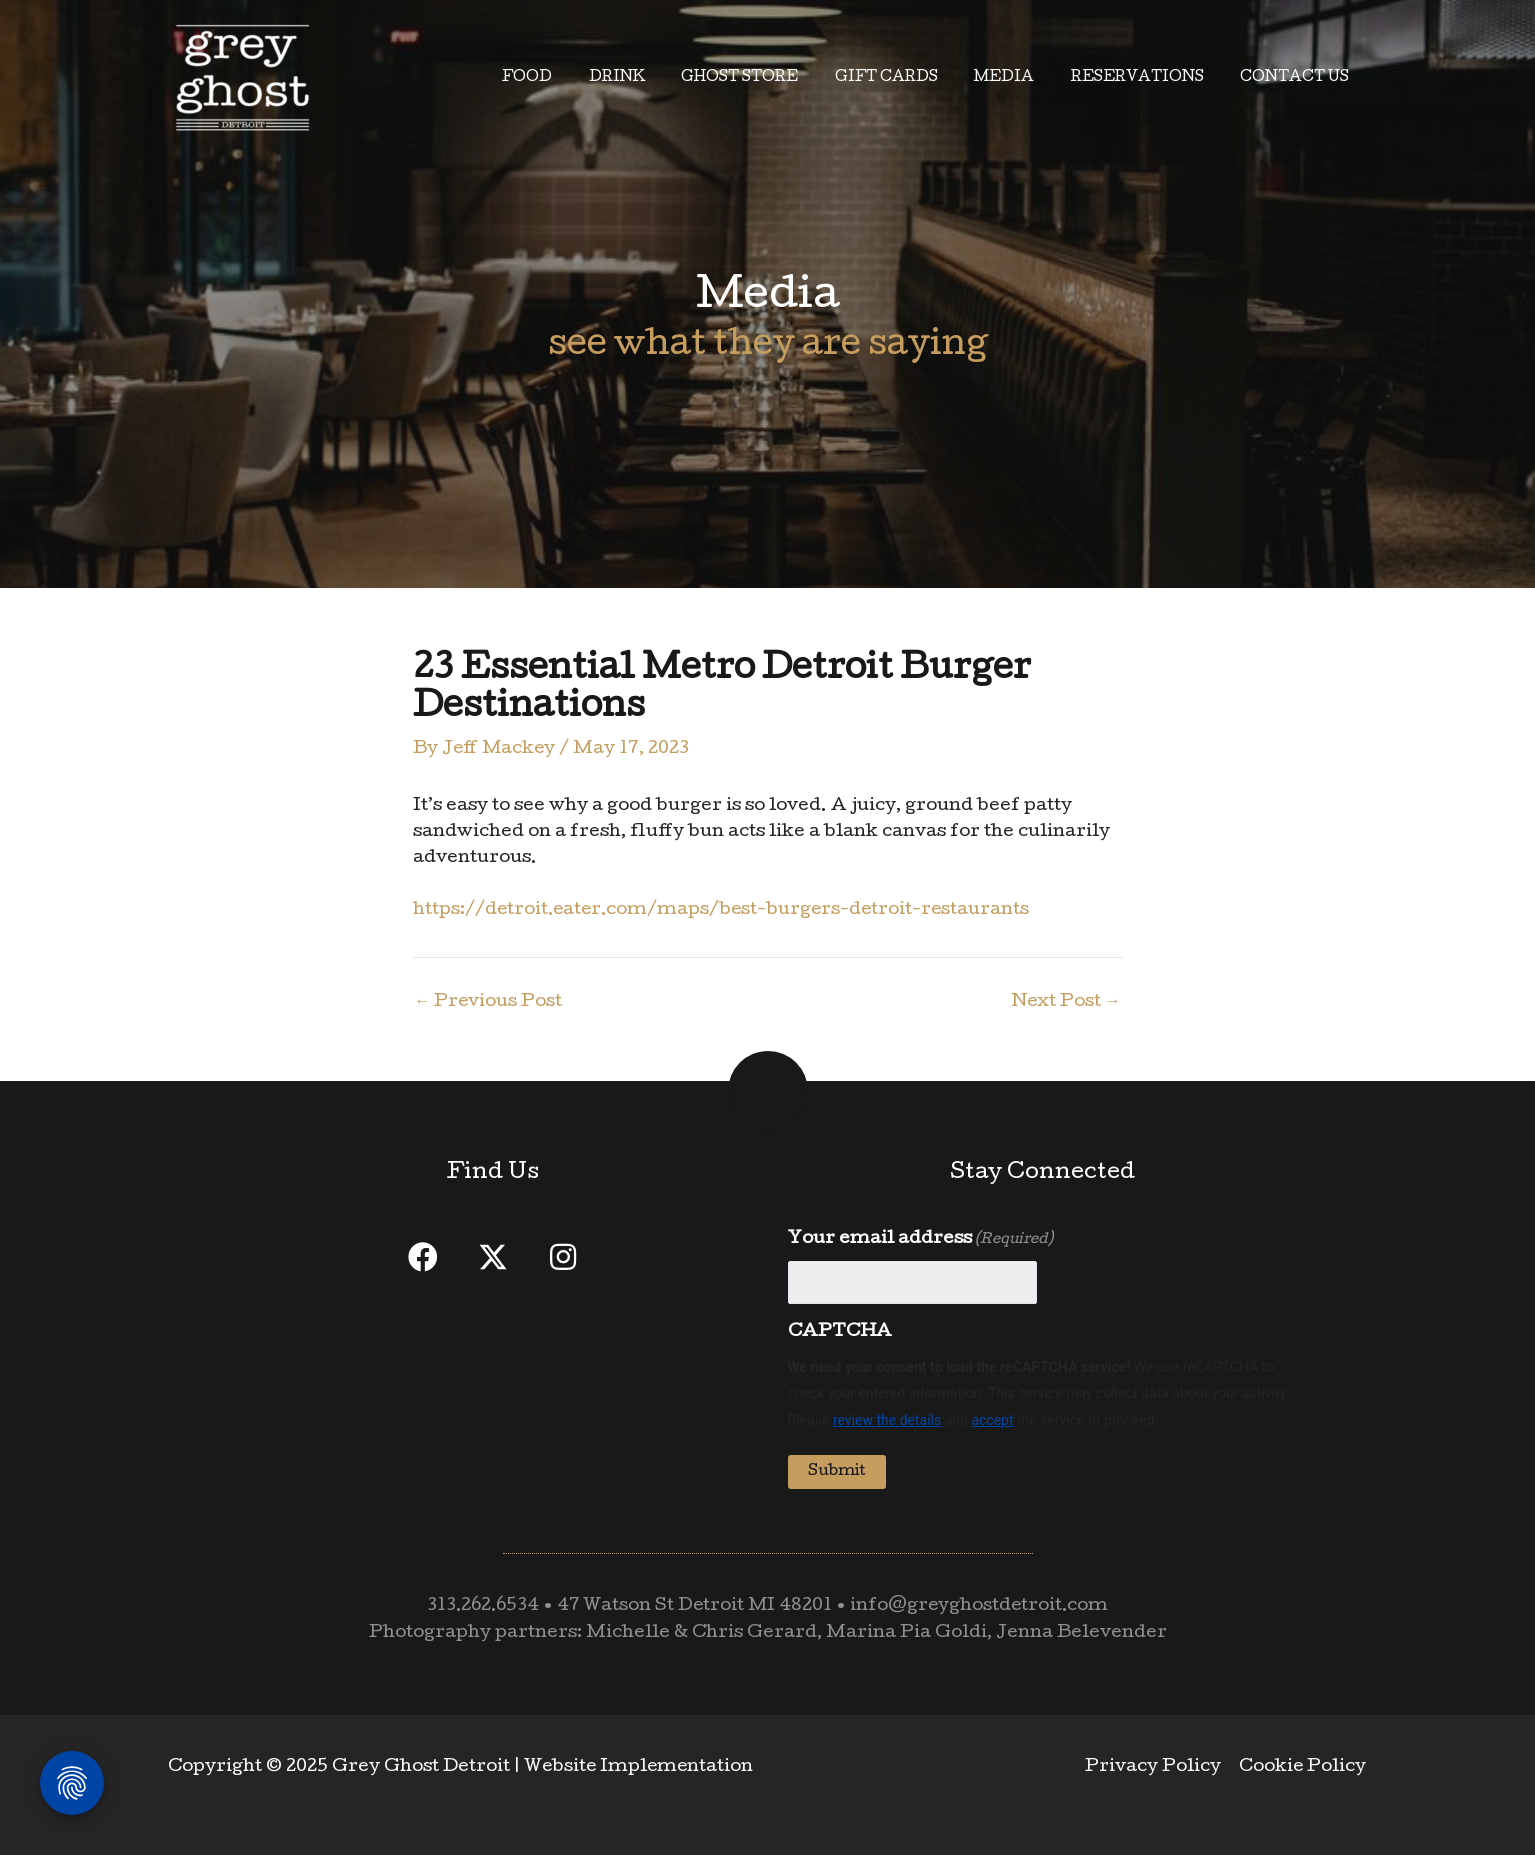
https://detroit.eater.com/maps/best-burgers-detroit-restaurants (728, 910)
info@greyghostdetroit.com (982, 1606)
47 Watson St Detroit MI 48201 (695, 1606)
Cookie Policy (1304, 1767)
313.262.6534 (480, 1606)
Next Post (1066, 1003)
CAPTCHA (840, 1332)
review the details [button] (887, 1420)
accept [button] (992, 1420)
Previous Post (489, 1003)
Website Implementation (640, 1767)
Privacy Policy (1156, 1767)
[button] (423, 1257)
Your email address (920, 1240)
